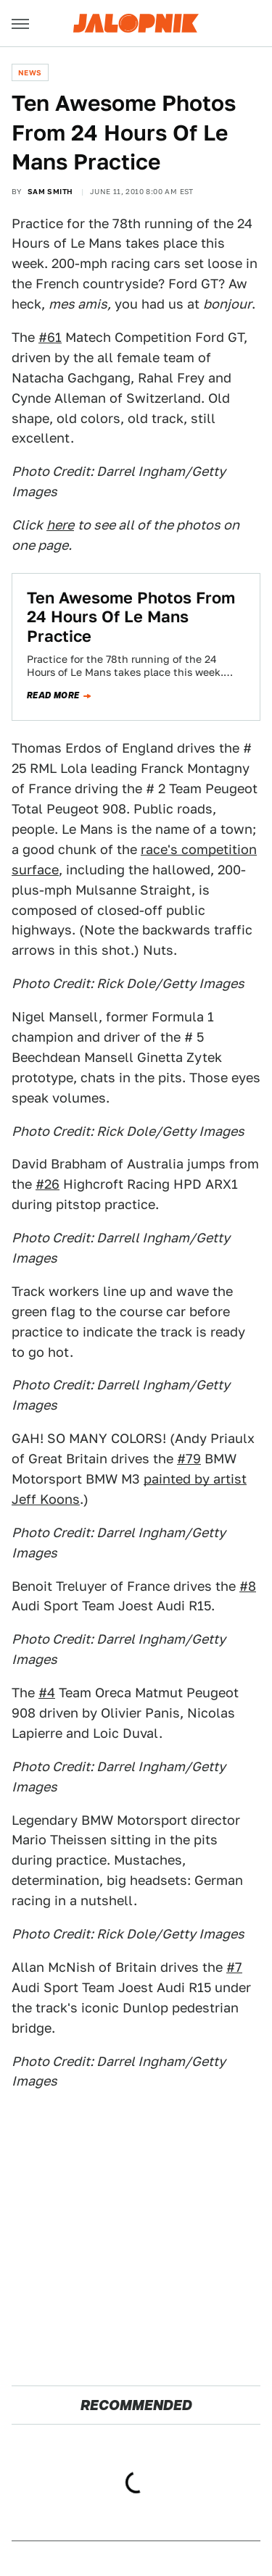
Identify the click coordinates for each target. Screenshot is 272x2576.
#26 (47, 1184)
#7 (234, 1967)
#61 (50, 337)
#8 (247, 1586)
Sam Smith (50, 191)
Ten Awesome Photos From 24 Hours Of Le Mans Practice (131, 616)
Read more (53, 695)
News (30, 72)
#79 (189, 1458)
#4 (46, 1692)
